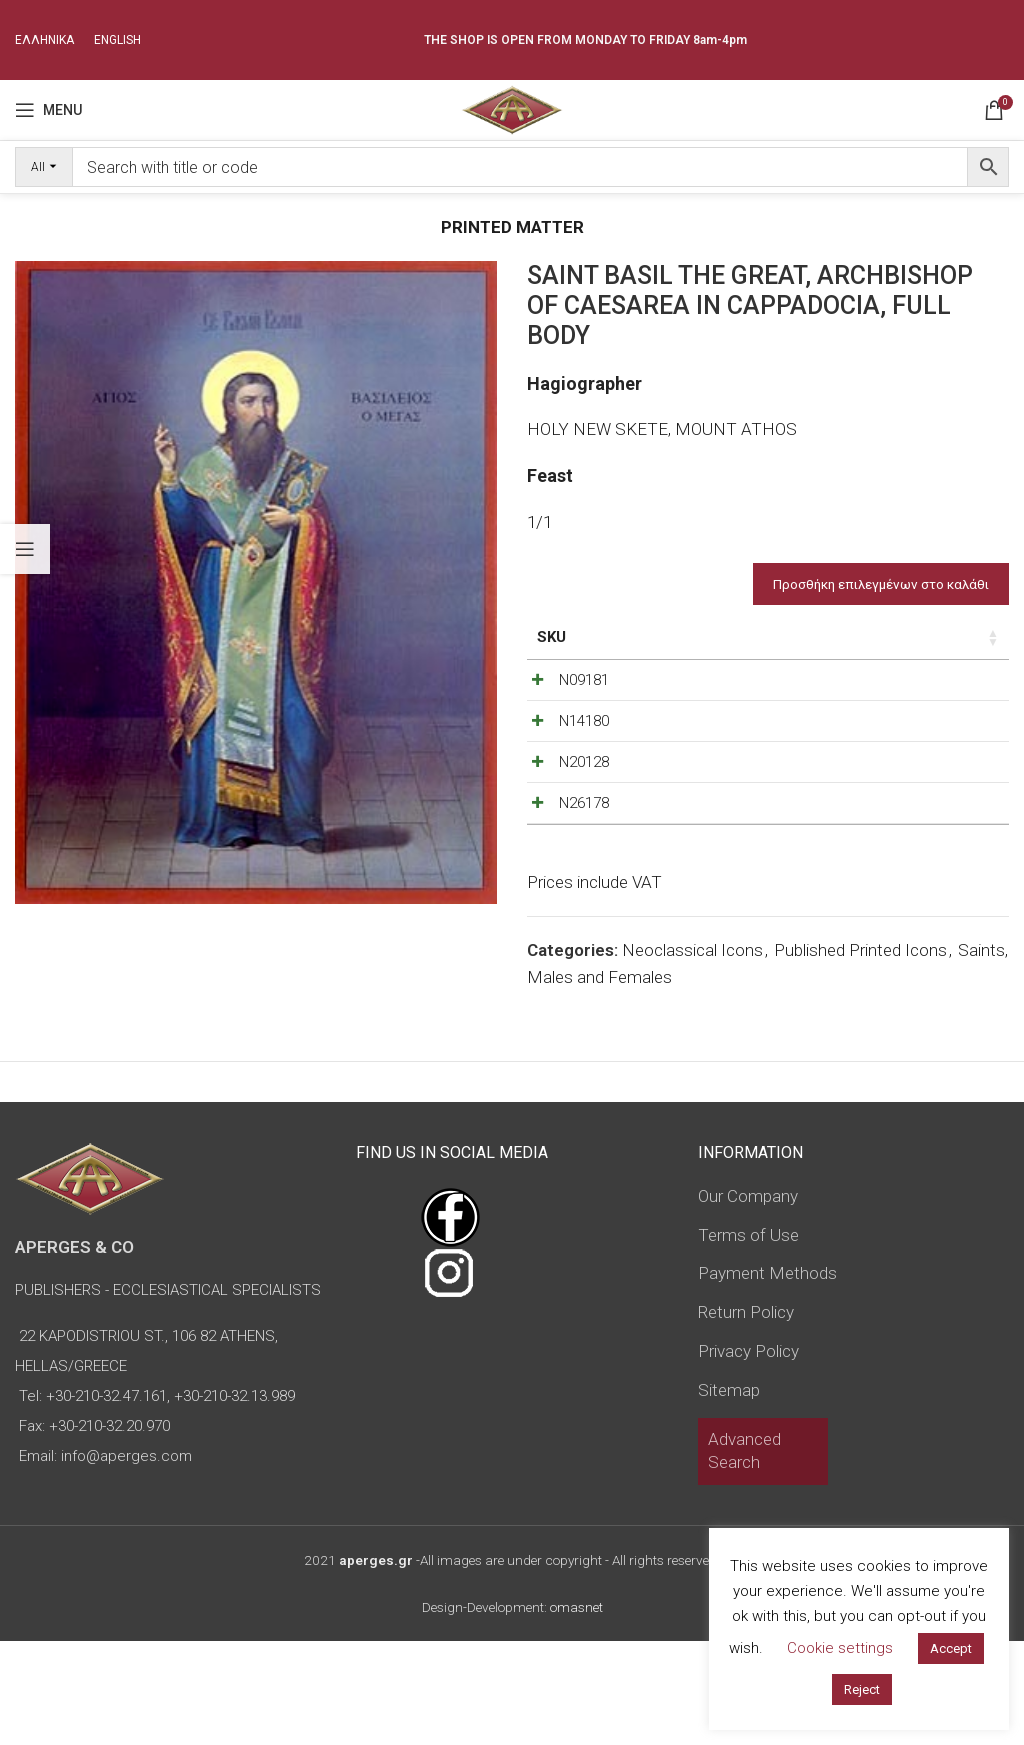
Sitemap (729, 1494)
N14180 (584, 747)
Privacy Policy (748, 1455)
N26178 (584, 881)
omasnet (576, 1711)
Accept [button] (951, 1648)
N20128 (584, 814)
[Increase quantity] (950, 685)
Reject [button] (862, 1689)
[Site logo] (511, 108)
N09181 (584, 680)
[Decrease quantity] (884, 685)
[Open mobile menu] (48, 110)
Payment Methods (767, 1377)
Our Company (748, 1300)
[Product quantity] (917, 685)
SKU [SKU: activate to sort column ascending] (551, 637)
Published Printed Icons (860, 1054)
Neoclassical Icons (692, 1054)
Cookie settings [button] (840, 1648)
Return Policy (746, 1416)
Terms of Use (748, 1339)
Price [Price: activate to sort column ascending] (759, 637)
